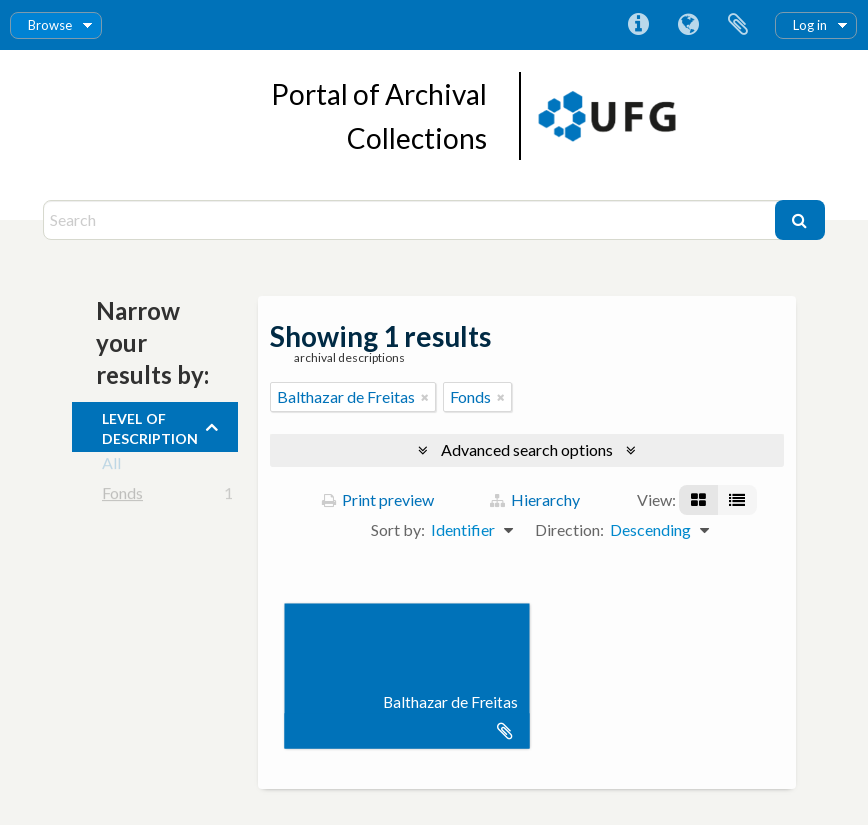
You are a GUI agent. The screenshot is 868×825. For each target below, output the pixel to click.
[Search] (411, 220)
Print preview (378, 499)
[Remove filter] (425, 397)
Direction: (569, 529)
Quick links (638, 25)
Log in (810, 25)
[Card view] (698, 500)
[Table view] (737, 500)
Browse (50, 25)
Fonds (122, 496)
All (111, 466)
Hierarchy (535, 499)
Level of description (150, 426)
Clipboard (738, 25)
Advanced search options (527, 449)
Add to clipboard (505, 731)
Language (688, 25)
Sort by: (398, 529)
